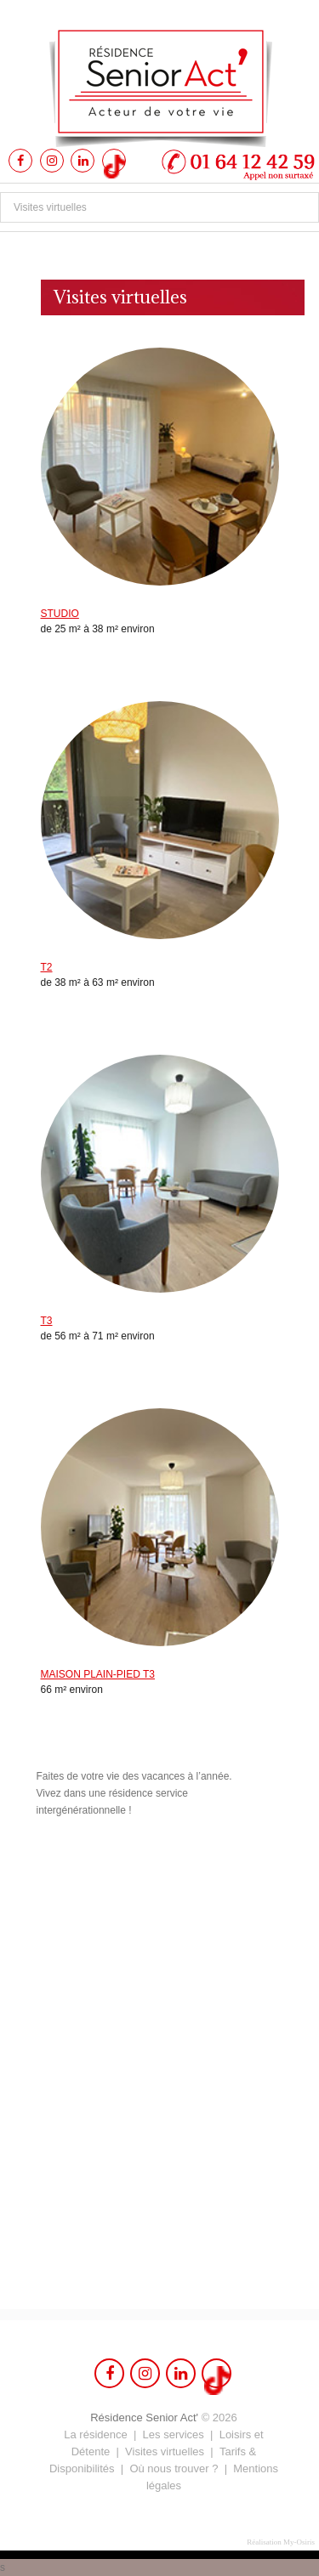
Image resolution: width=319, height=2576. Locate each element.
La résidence (95, 2434)
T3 (47, 1321)
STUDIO (60, 614)
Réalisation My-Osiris (281, 2542)
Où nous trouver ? (173, 2468)
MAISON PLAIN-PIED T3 (98, 1674)
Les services (173, 2434)
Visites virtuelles (164, 2451)
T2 (47, 967)
